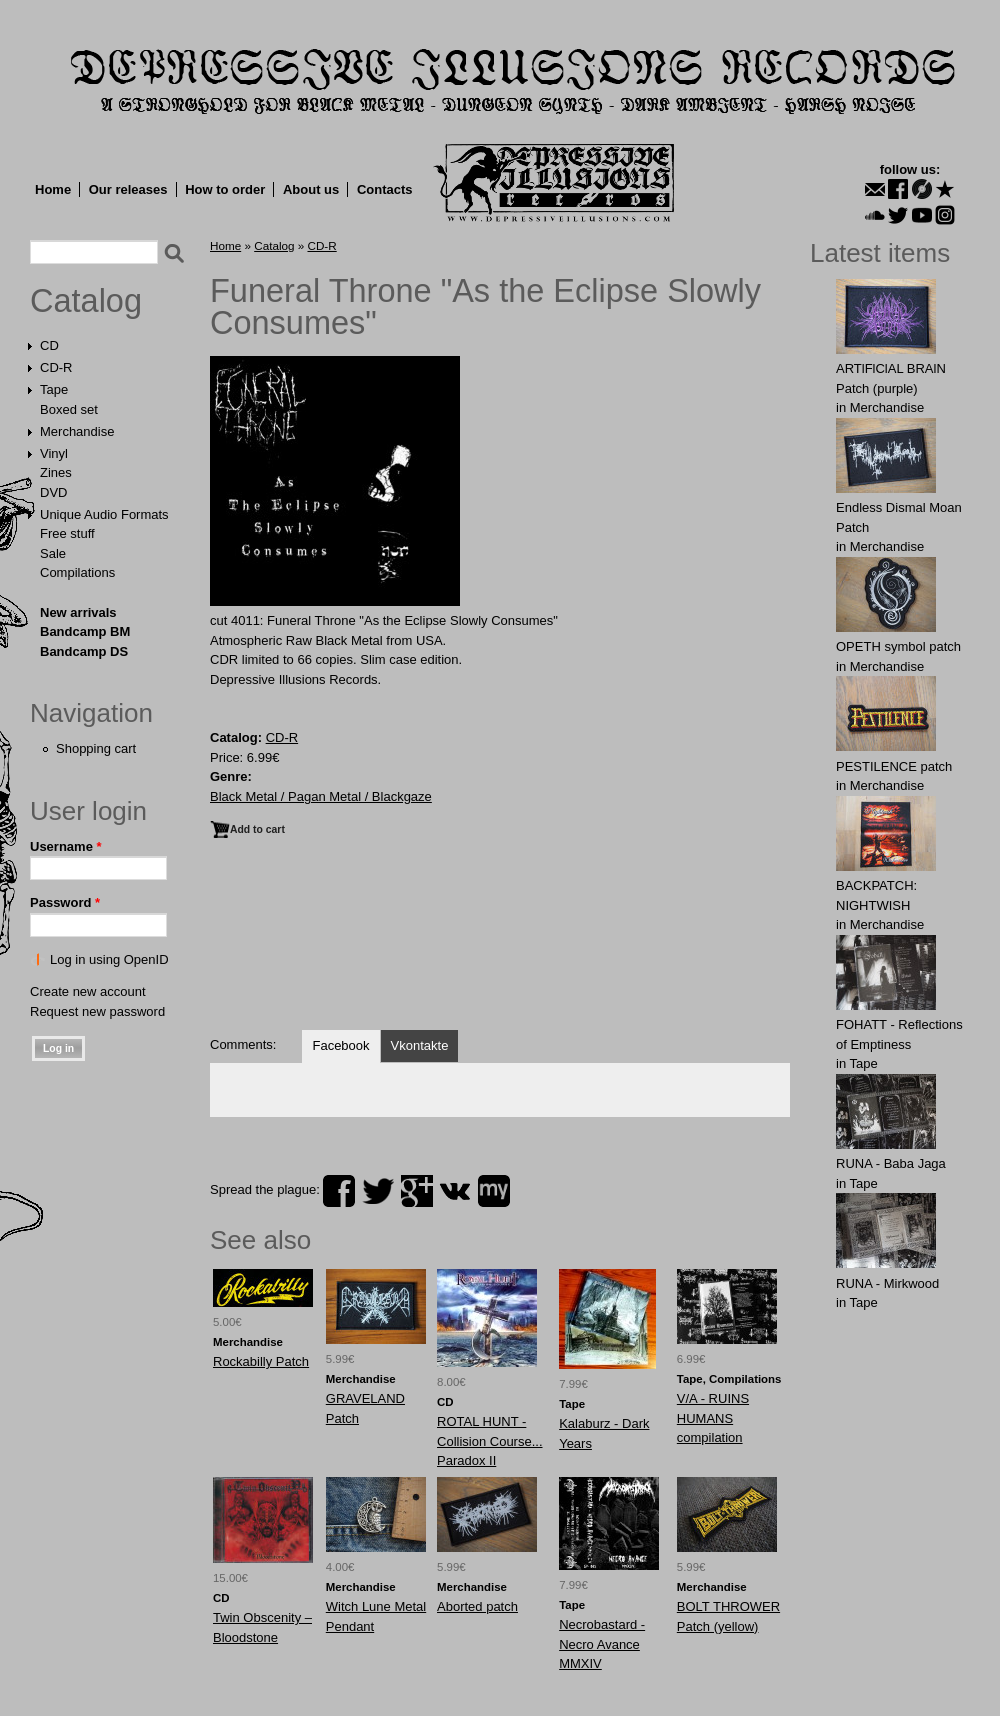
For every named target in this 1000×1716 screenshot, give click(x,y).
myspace (494, 1191)
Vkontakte (420, 1045)
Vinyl (54, 453)
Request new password (97, 1011)
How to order (225, 189)
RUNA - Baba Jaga (891, 1163)
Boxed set (69, 409)
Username (66, 846)
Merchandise (77, 431)
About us (311, 189)
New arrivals (78, 612)
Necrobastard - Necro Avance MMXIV (602, 1644)
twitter (378, 1191)
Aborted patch (477, 1606)
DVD (53, 492)
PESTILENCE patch (894, 766)
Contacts (385, 189)
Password (65, 902)
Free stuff (67, 533)
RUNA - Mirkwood (887, 1283)
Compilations (77, 572)
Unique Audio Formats (104, 514)
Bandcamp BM (85, 631)
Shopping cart (96, 748)
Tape (54, 389)
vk (455, 1191)
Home (53, 189)
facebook (339, 1191)
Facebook (340, 1045)
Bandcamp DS (84, 651)
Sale (53, 553)
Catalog (86, 301)
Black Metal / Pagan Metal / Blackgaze (321, 796)
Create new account (88, 991)
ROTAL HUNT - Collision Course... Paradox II (490, 1441)
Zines (56, 472)
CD (49, 345)
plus (417, 1191)
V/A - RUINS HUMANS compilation (713, 1418)
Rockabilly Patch (261, 1361)
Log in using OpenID (109, 959)
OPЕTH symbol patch (898, 646)
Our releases (128, 189)
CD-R (56, 367)
